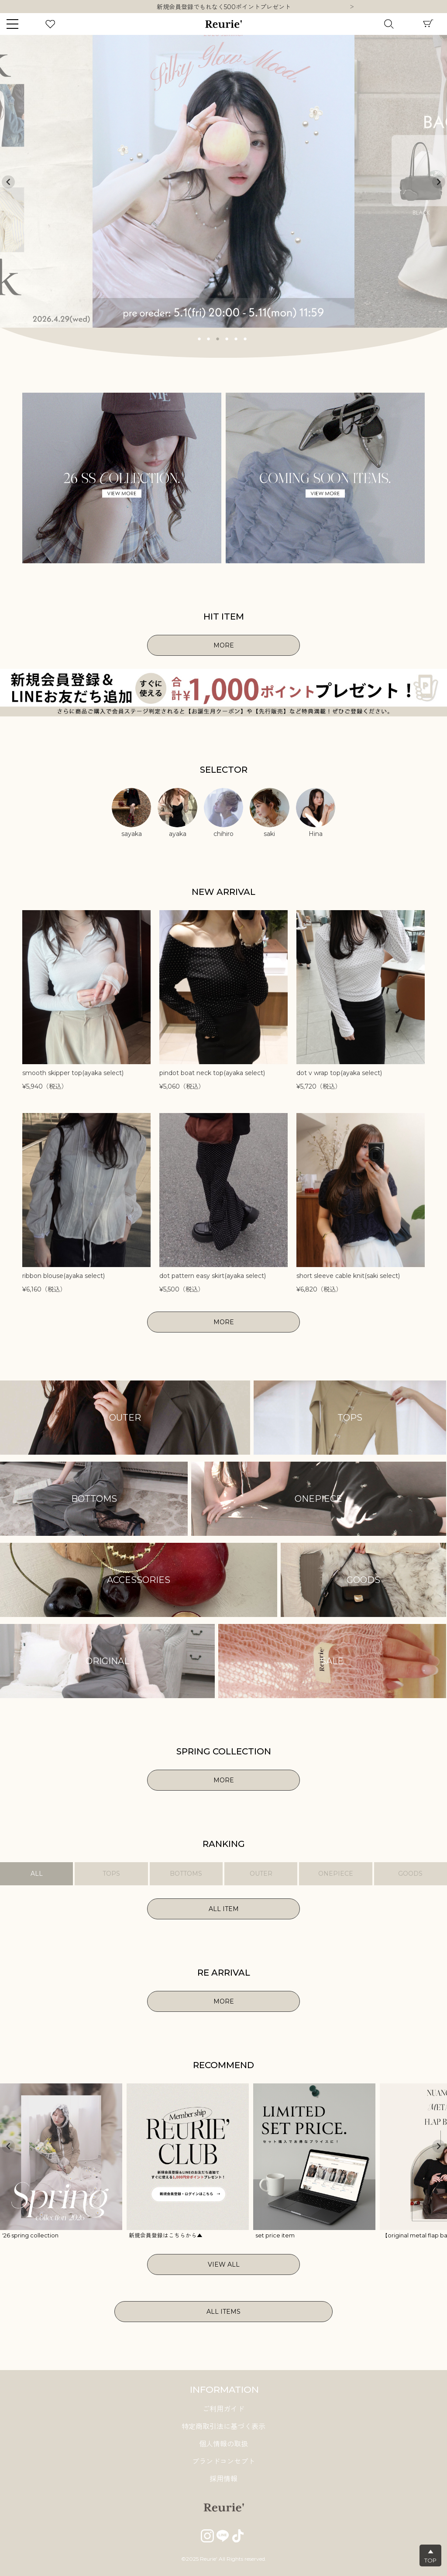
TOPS (111, 1873)
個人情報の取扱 (223, 2444)
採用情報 (223, 2479)
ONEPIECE (335, 1873)
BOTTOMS (186, 1873)
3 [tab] (218, 338)
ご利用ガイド (223, 2409)
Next (351, 7)
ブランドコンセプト (223, 2461)
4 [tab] (227, 338)
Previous (8, 181)
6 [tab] (245, 338)
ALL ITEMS (223, 2312)
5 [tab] (236, 338)
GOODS (410, 1873)
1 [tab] (199, 338)
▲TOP (430, 2556)
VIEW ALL (224, 2264)
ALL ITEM (224, 1909)
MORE (223, 645)
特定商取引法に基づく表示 (223, 2426)
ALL (37, 1873)
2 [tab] (208, 338)
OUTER (261, 1873)
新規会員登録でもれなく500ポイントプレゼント (224, 7)
